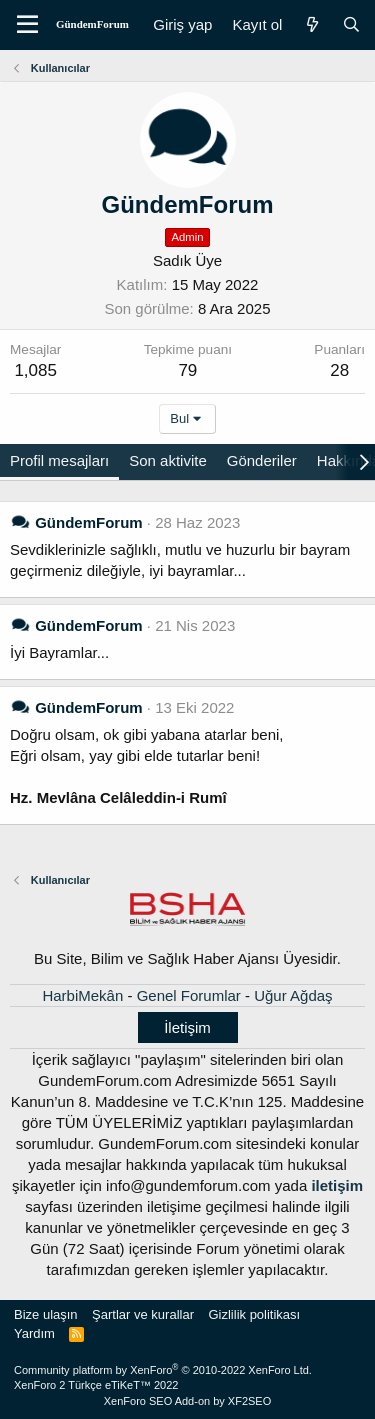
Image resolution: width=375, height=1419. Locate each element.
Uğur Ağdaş (293, 995)
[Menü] (27, 25)
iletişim (337, 1185)
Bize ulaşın (46, 1314)
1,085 (35, 370)
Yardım (34, 1333)
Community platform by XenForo (163, 1370)
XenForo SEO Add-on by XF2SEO (188, 1401)
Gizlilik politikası (254, 1314)
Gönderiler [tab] (262, 460)
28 (339, 370)
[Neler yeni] (311, 24)
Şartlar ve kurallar (143, 1314)
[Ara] (351, 24)
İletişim (187, 1027)
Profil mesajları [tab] (59, 460)
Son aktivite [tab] (168, 460)
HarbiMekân (82, 995)
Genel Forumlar (189, 995)
